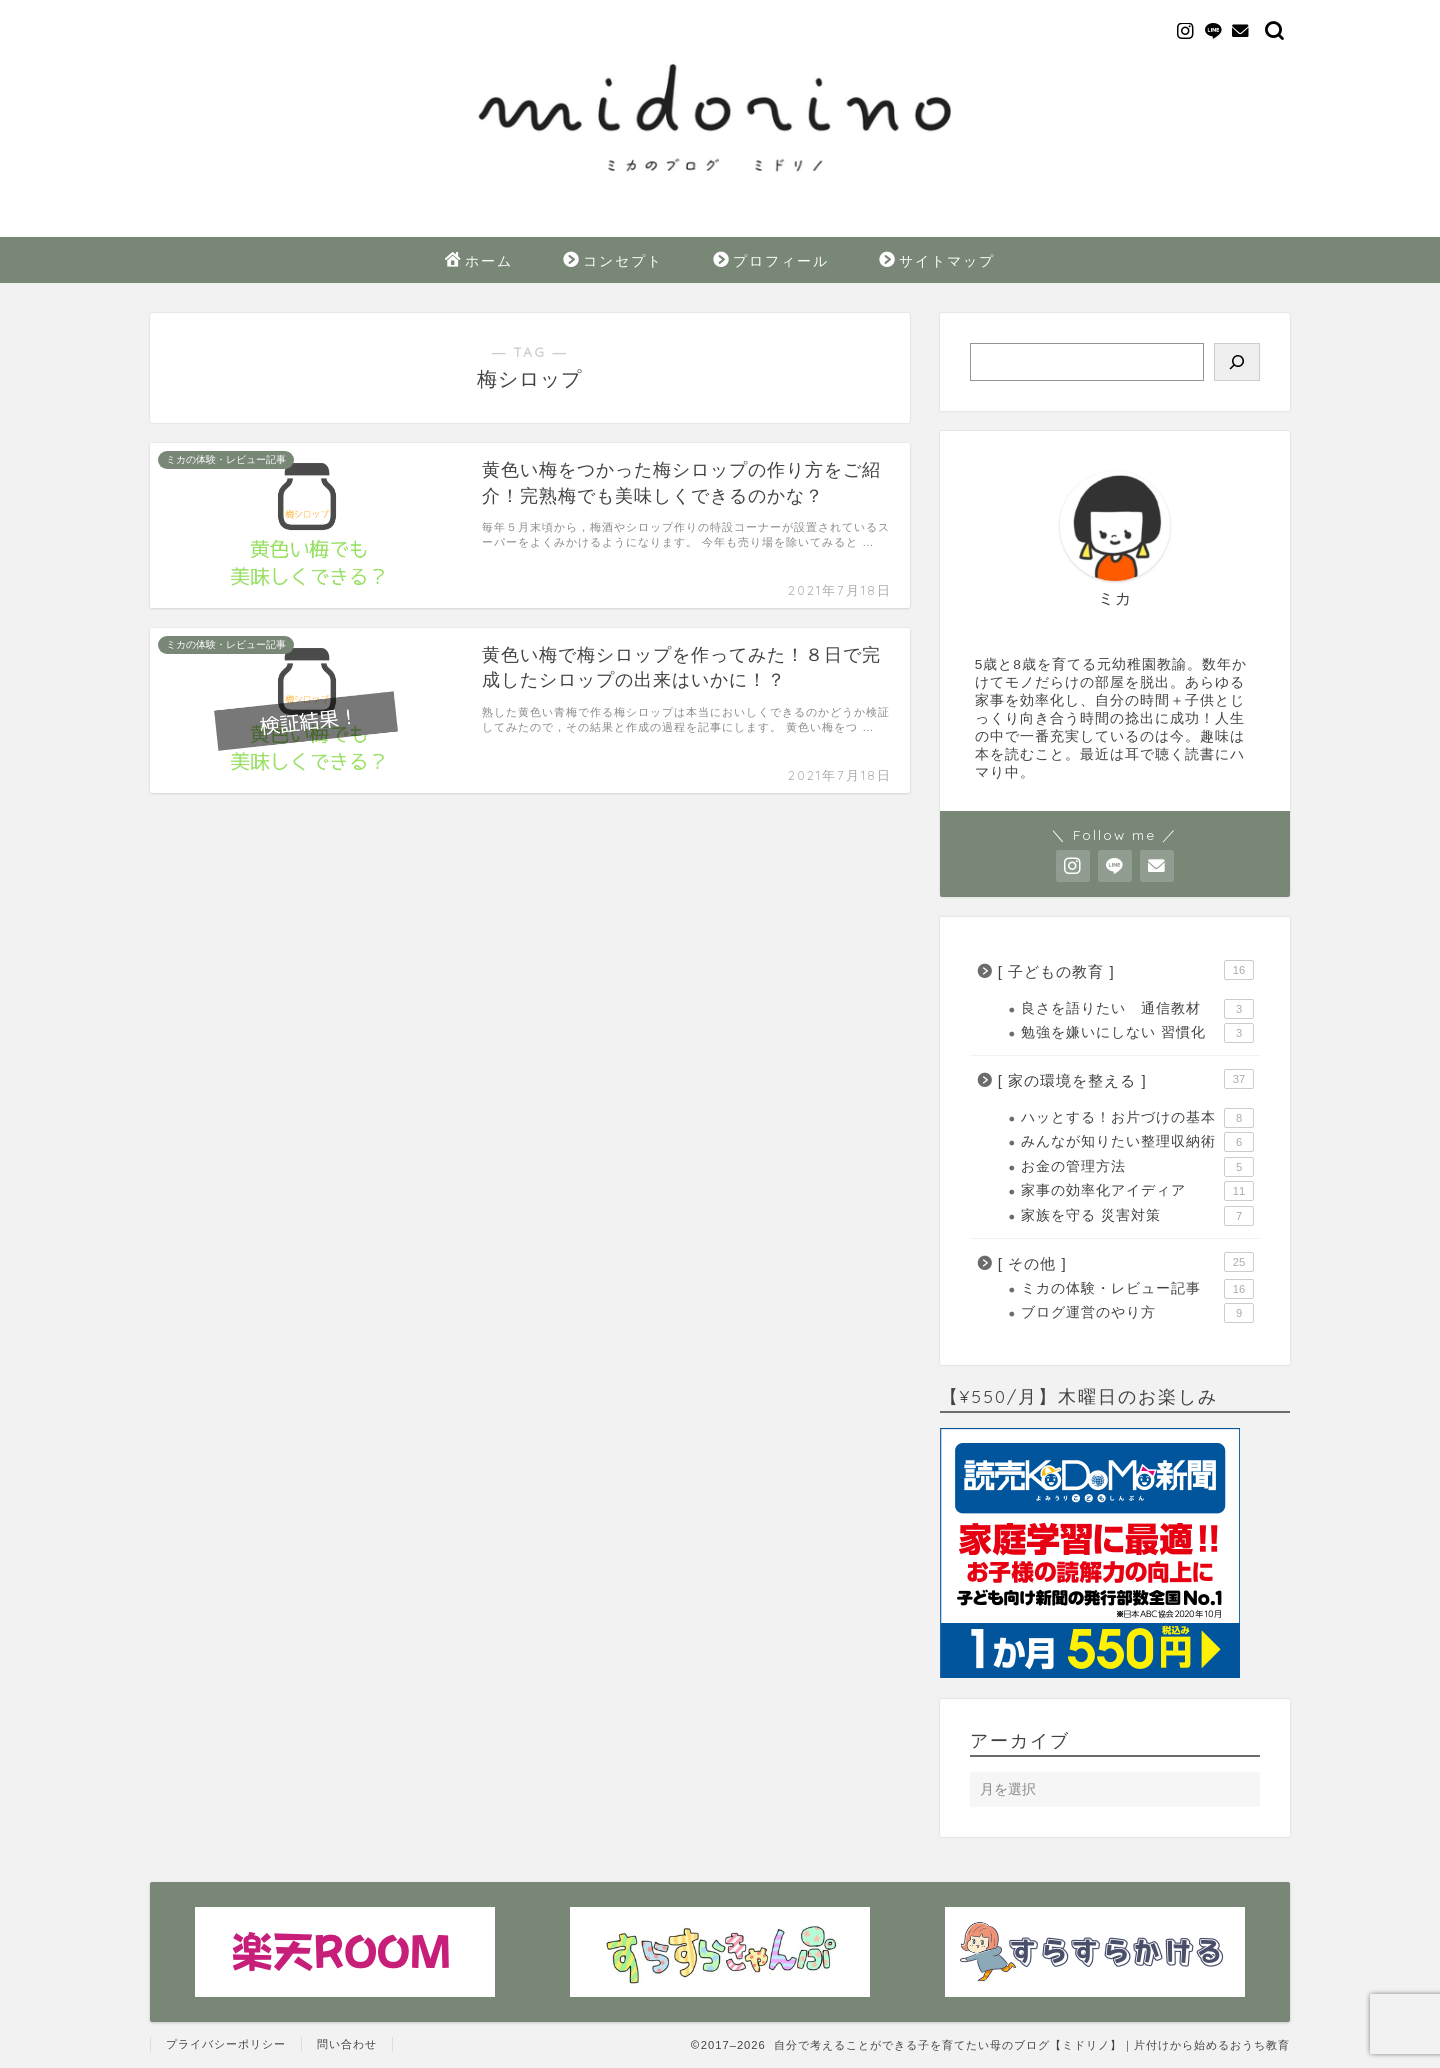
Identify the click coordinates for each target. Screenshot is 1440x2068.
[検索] (1237, 362)
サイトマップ (937, 262)
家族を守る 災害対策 (1137, 1216)
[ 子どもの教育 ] (1126, 970)
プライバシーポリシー (226, 2044)
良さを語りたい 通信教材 (1137, 1009)
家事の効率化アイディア (1137, 1191)
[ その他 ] (1126, 1262)
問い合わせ (347, 2044)
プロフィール (771, 262)
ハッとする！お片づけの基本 (1137, 1118)
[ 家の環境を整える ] (1126, 1079)
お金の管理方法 (1137, 1167)
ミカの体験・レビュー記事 (1137, 1289)
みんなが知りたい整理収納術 (1137, 1142)
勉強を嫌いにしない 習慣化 (1137, 1033)
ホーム (479, 262)
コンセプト (613, 262)
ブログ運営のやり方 (1137, 1313)
